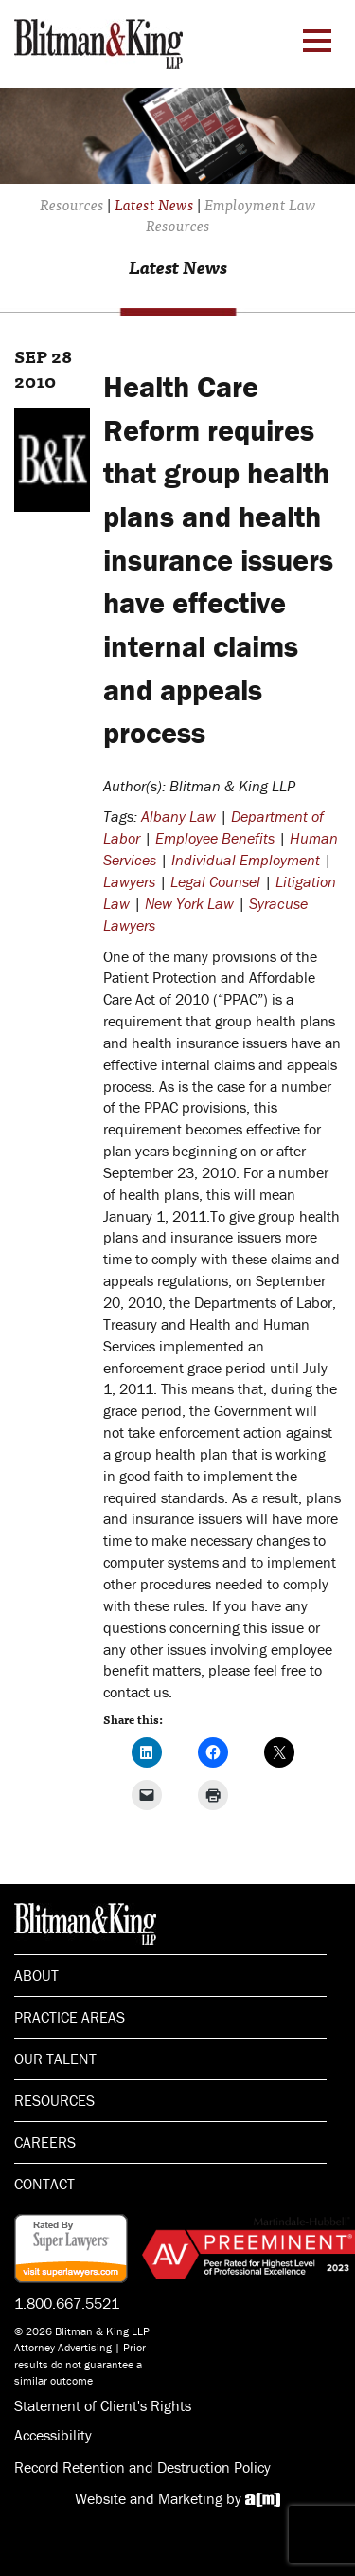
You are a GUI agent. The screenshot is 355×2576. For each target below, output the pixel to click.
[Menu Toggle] (317, 41)
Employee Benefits (215, 837)
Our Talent (55, 2058)
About (36, 1975)
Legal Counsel (215, 881)
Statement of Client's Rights (102, 2405)
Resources (54, 2100)
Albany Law (178, 816)
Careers (45, 2141)
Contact (44, 2183)
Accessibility (53, 2434)
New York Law (189, 903)
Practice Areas (69, 2016)
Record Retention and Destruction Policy (142, 2467)
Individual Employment (245, 859)
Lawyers (129, 881)
